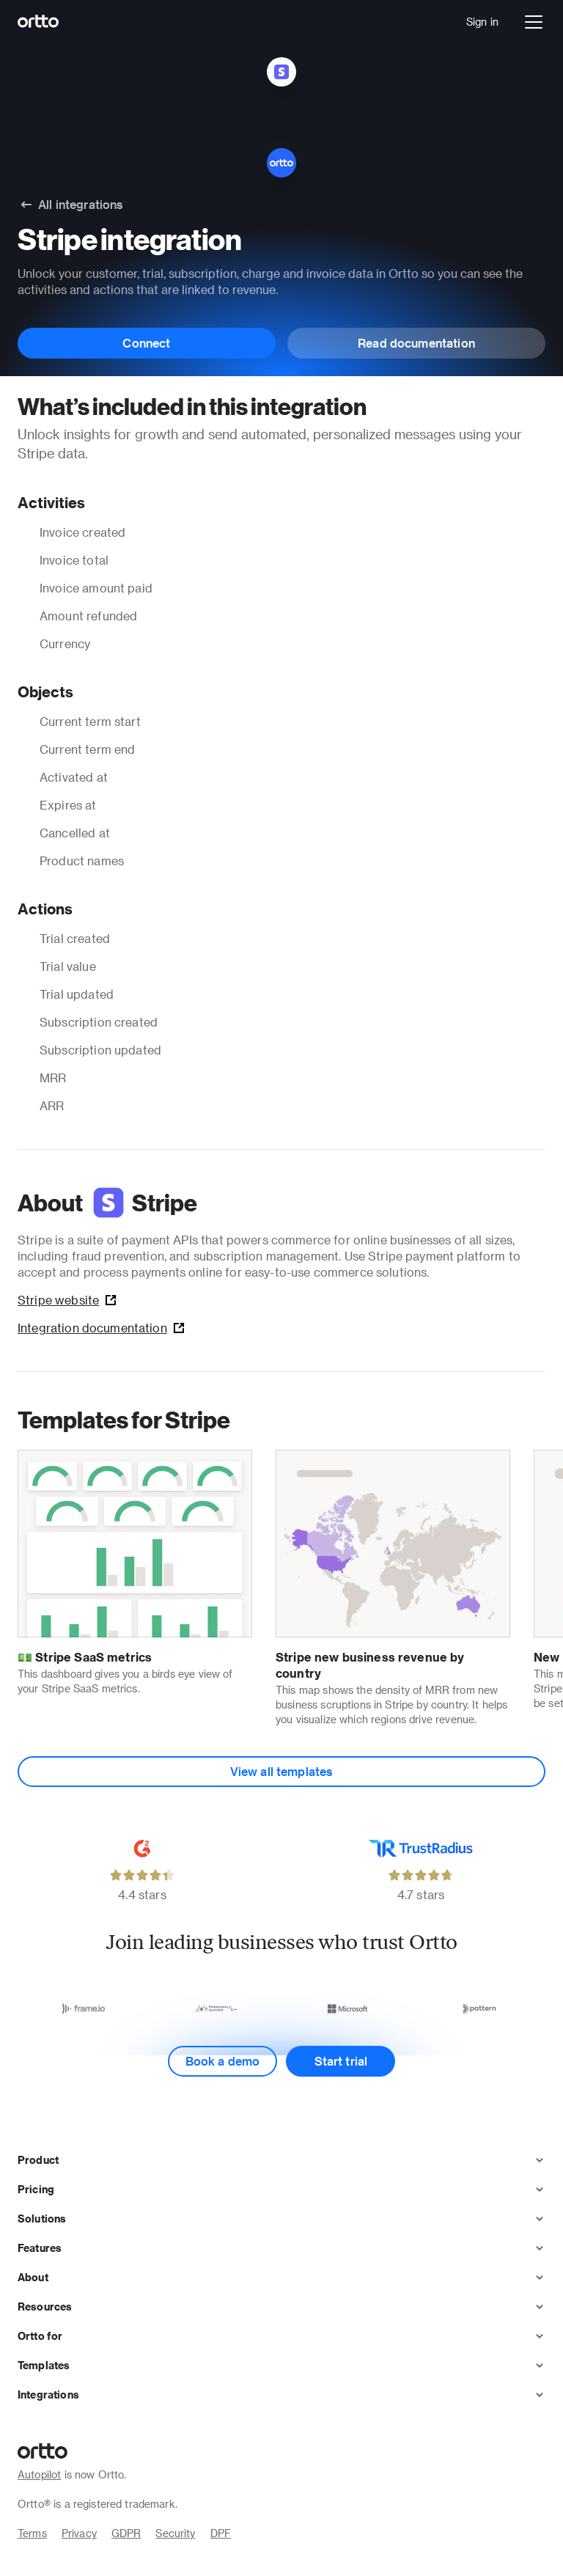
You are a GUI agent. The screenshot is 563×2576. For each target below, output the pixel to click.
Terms (32, 2533)
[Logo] (38, 22)
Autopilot (39, 2474)
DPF (220, 2533)
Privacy (79, 2533)
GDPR (126, 2533)
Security (175, 2533)
